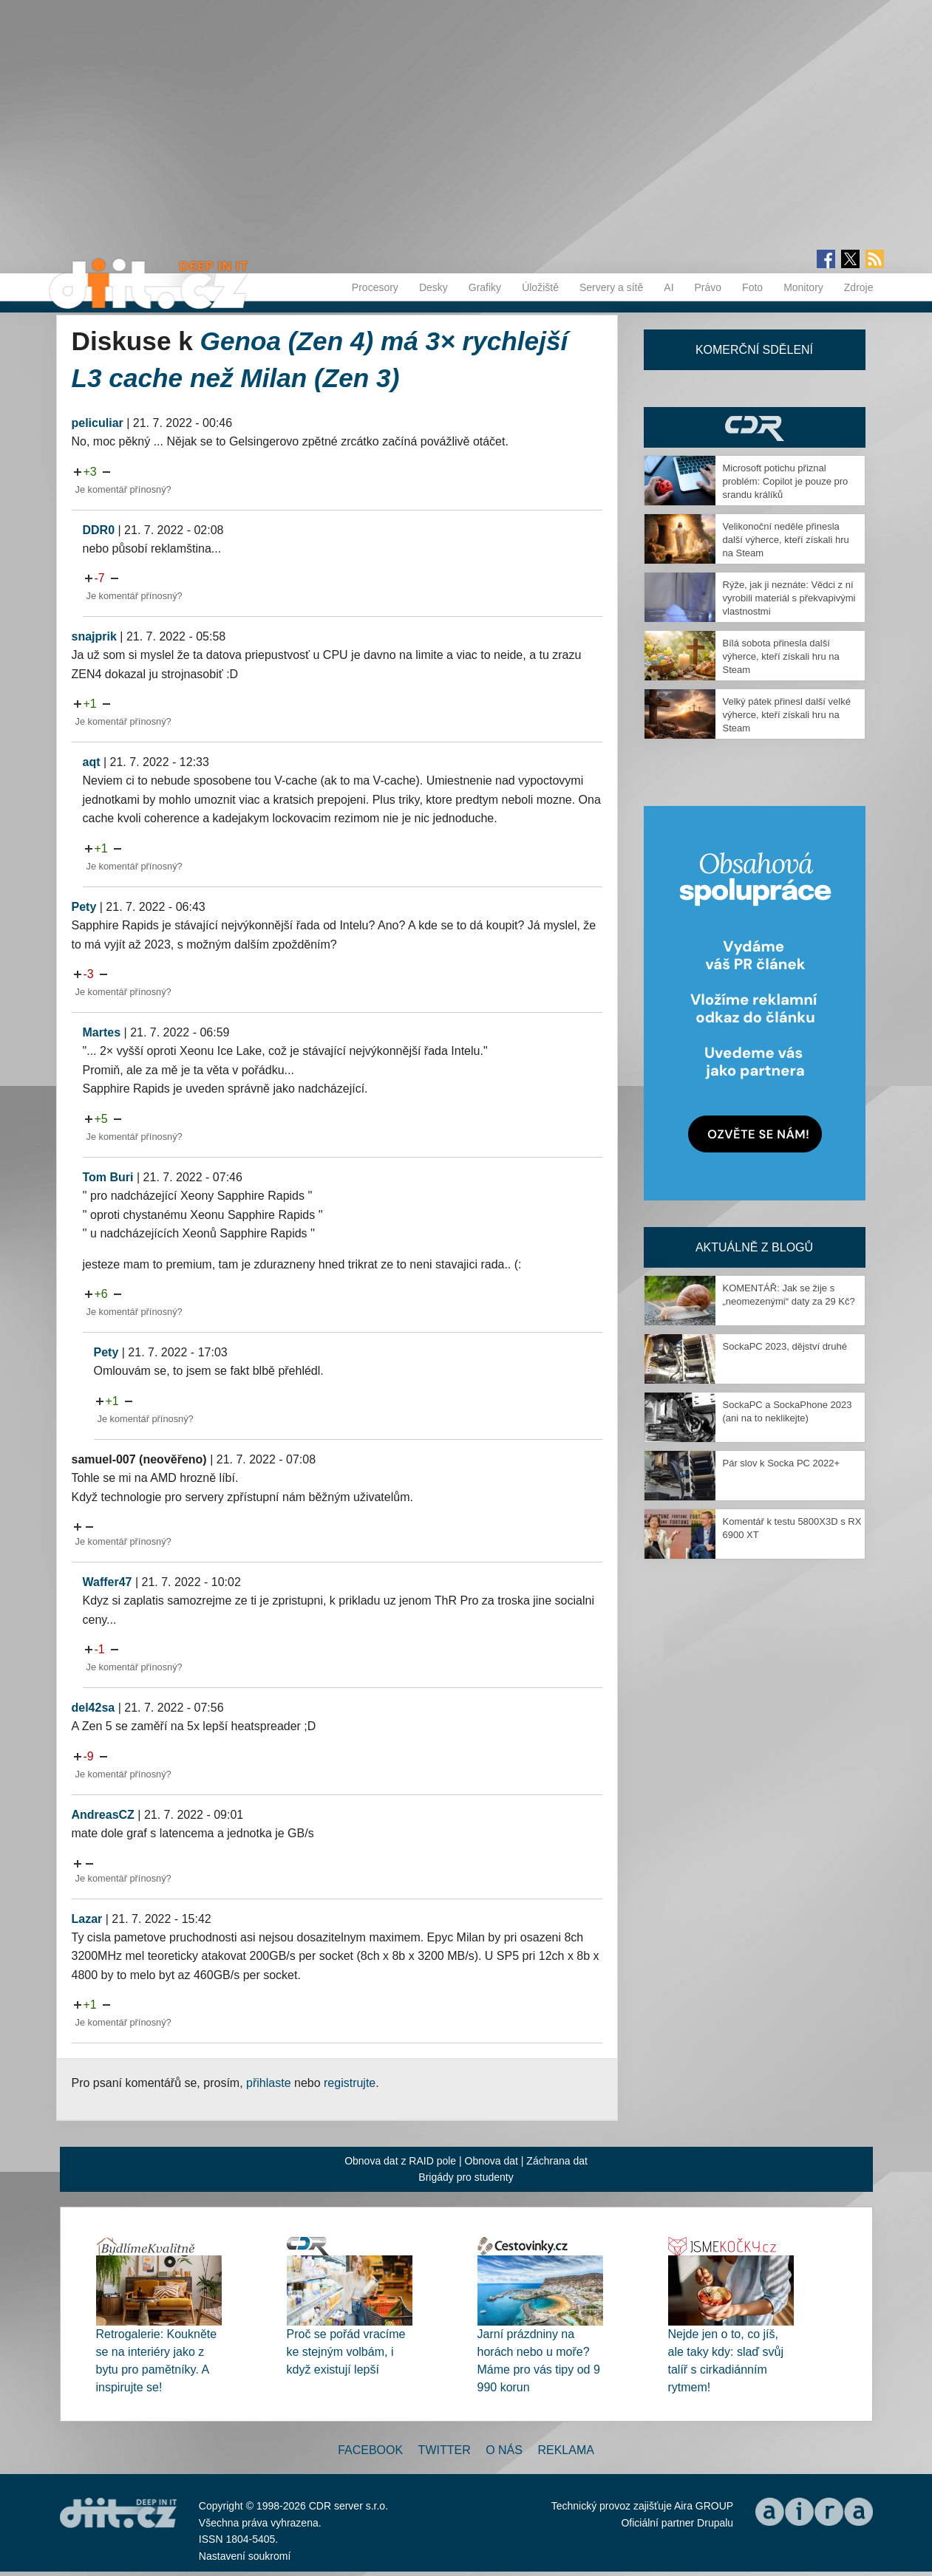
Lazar (87, 1919)
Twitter (444, 2450)
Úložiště (540, 287)
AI (668, 287)
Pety (84, 907)
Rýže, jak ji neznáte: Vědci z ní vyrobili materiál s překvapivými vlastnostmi (789, 598)
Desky (433, 287)
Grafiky (485, 287)
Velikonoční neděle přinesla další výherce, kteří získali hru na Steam (786, 539)
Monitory (803, 287)
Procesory (375, 287)
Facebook (370, 2450)
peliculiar (97, 423)
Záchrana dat (557, 2161)
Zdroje (859, 287)
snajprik (94, 636)
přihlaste (268, 2083)
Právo (708, 287)
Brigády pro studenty (465, 2177)
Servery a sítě (611, 287)
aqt (92, 762)
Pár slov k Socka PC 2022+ (781, 1463)
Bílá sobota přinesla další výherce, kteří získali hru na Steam (781, 656)
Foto (752, 287)
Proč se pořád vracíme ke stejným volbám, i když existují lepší (346, 2352)
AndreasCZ (103, 1814)
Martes (102, 1032)
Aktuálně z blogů (754, 1247)
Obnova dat (491, 2161)
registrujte (349, 2083)
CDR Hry (754, 427)
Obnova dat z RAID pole (400, 2161)
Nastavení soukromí (245, 2556)
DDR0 (99, 530)
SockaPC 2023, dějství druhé (785, 1346)
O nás (504, 2450)
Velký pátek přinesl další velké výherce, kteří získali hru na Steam (787, 715)
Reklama (565, 2450)
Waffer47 (107, 1582)
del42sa (93, 1707)
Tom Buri (108, 1177)
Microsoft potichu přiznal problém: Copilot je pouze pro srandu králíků (785, 481)
